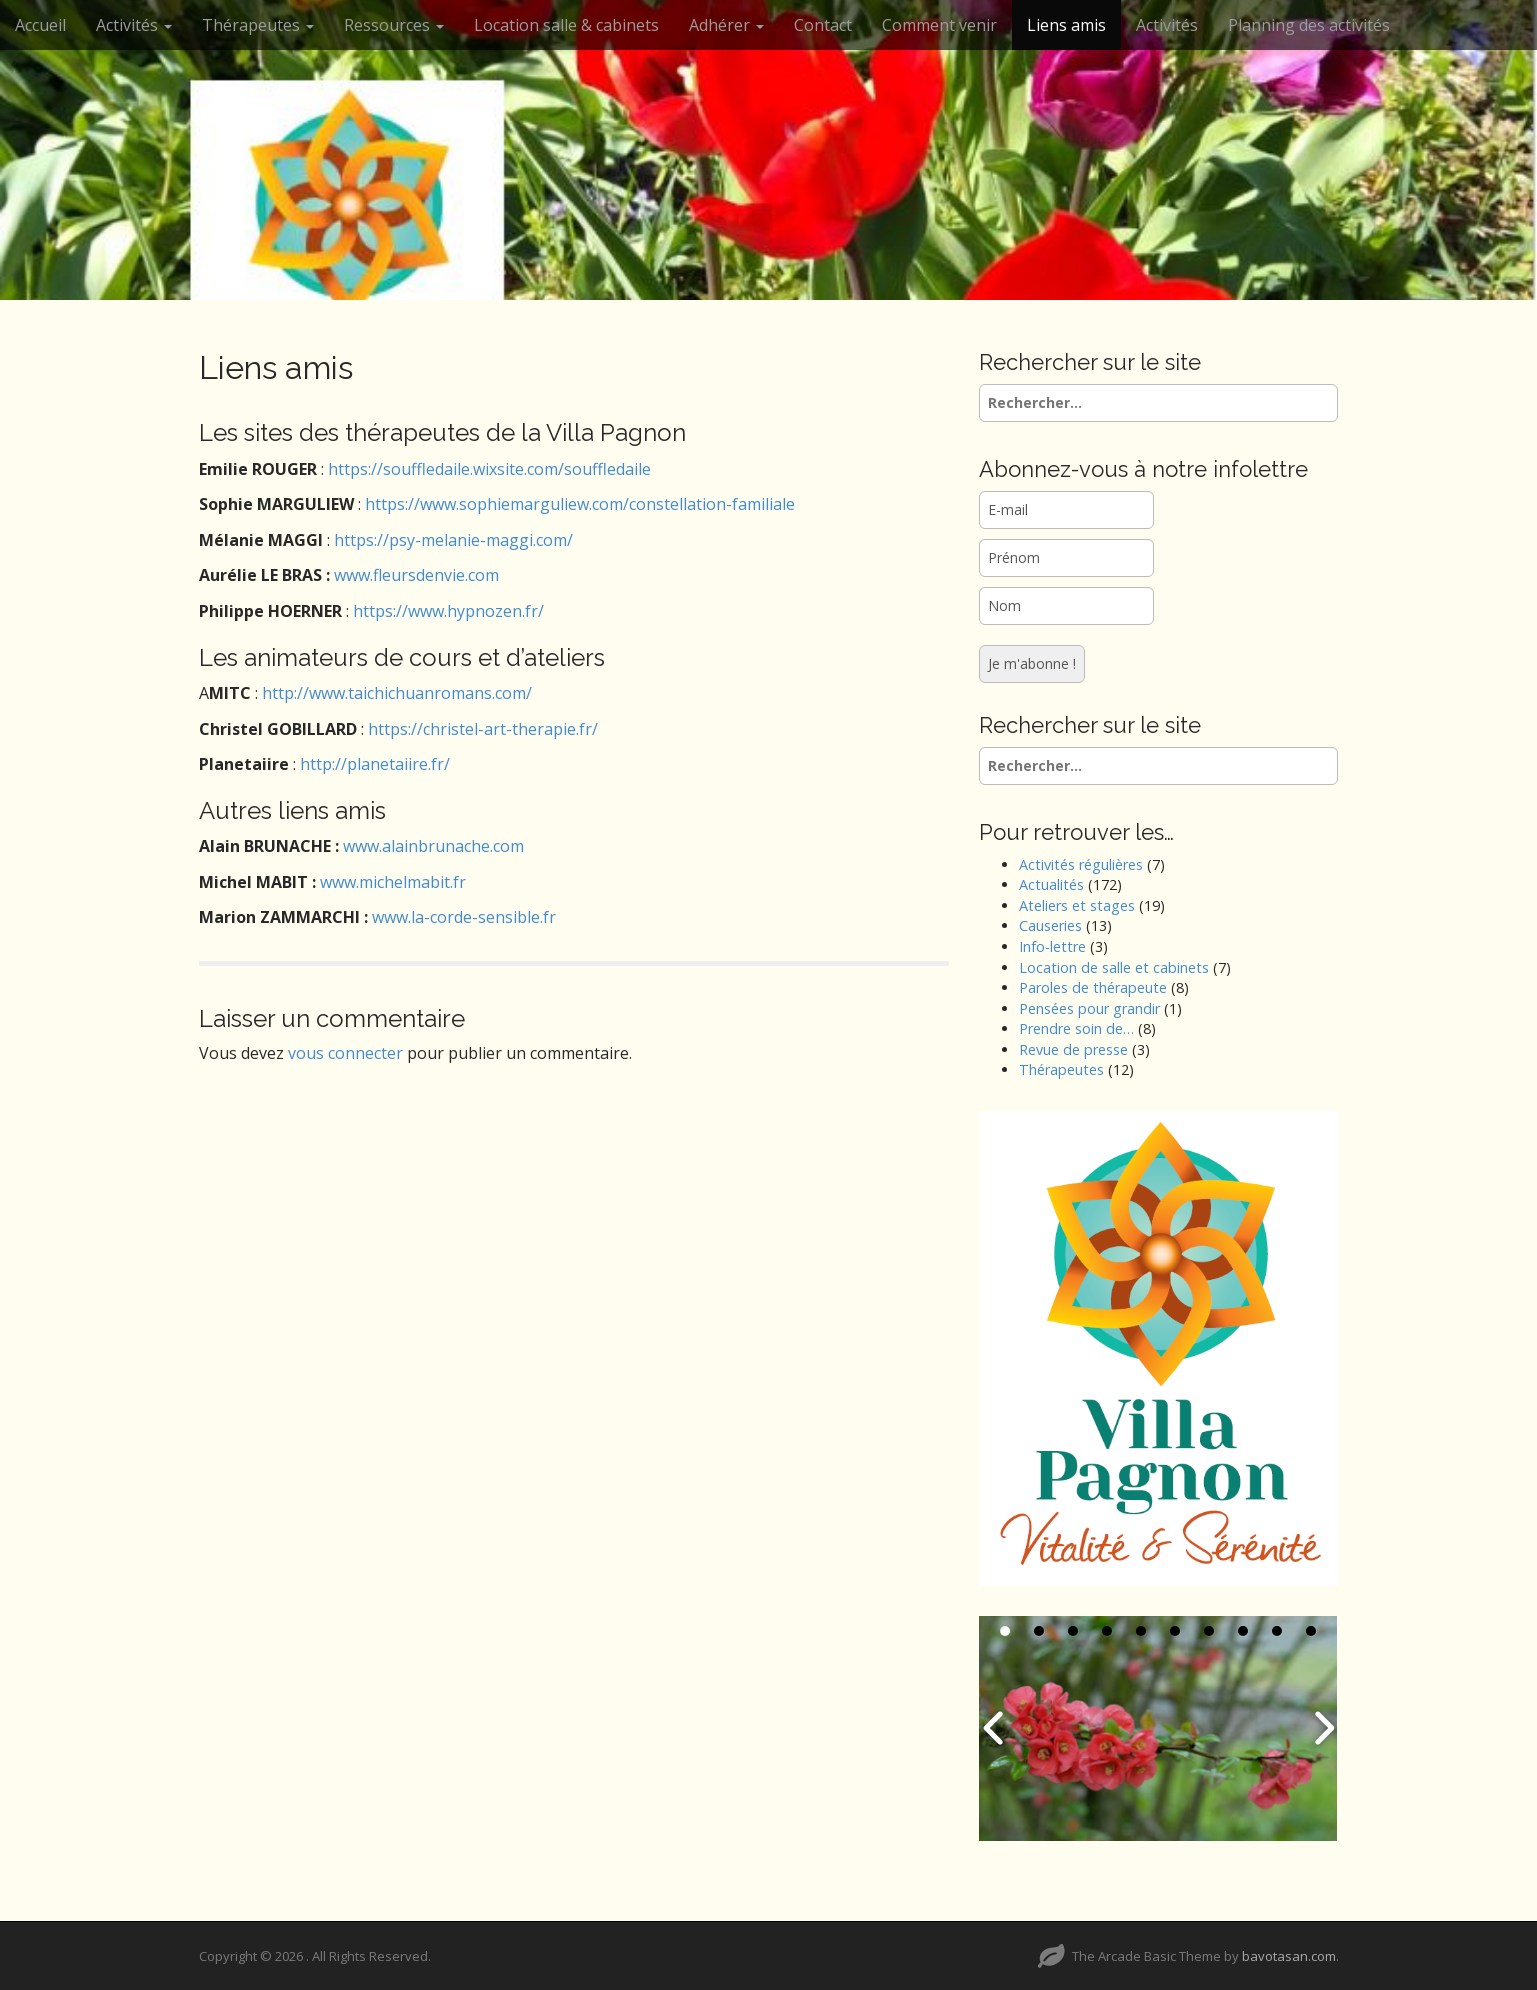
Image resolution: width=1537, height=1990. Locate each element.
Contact (823, 25)
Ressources (394, 25)
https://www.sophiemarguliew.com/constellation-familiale (580, 504)
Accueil (40, 25)
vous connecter (345, 1053)
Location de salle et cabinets (1114, 967)
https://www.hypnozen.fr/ (448, 611)
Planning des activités (1309, 25)
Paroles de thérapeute (1093, 987)
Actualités (1051, 884)
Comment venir (939, 25)
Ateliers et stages (1077, 905)
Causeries (1050, 925)
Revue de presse (1073, 1049)
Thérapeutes (258, 25)
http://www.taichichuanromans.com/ (397, 693)
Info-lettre (1052, 946)
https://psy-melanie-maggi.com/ (453, 540)
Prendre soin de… (1076, 1028)
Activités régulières (1081, 864)
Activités (134, 25)
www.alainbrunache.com (433, 846)
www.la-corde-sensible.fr (464, 917)
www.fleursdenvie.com (416, 575)
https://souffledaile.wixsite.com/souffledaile (489, 469)
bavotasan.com (1289, 1956)
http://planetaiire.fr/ (375, 764)
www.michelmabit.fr (393, 882)
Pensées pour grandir (1089, 1008)
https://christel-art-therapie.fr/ (483, 729)
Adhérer (726, 25)
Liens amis (1066, 25)
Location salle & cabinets (566, 25)
